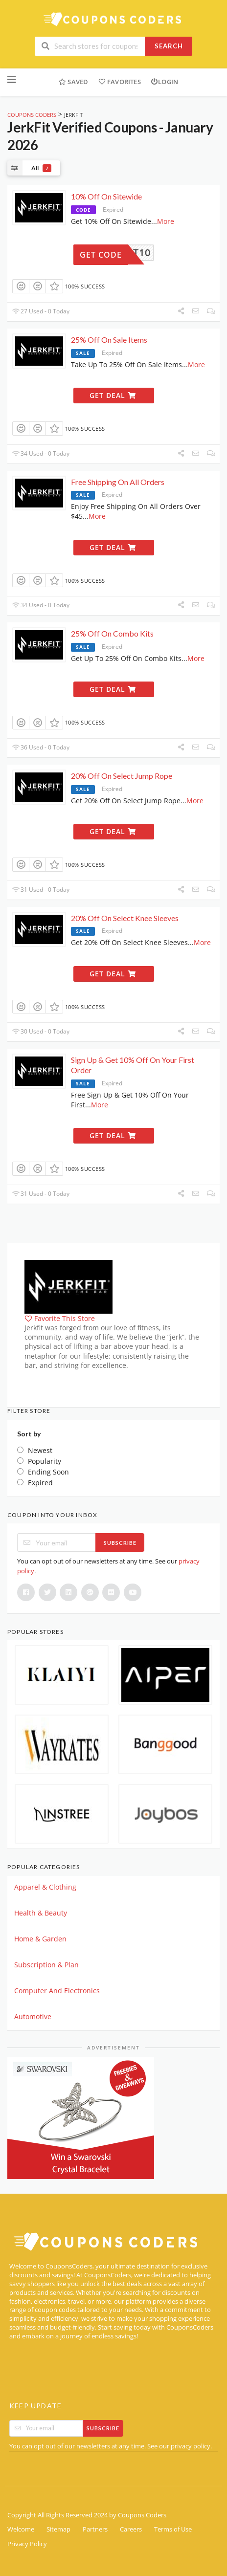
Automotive (32, 2016)
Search (169, 46)
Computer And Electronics (57, 1990)
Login (164, 81)
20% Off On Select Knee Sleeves (125, 918)
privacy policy (190, 2446)
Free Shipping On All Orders (117, 481)
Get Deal (113, 395)
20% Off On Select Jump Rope (121, 775)
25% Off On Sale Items (109, 339)
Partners (95, 2529)
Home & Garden (40, 1938)
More (165, 221)
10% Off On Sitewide (106, 196)
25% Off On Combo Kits (112, 633)
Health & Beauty (40, 1912)
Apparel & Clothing (45, 1887)
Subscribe (120, 1543)
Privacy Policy (27, 2544)
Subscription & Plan (46, 1964)
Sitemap (58, 2529)
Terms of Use (173, 2529)
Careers (131, 2529)
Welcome (20, 2529)
